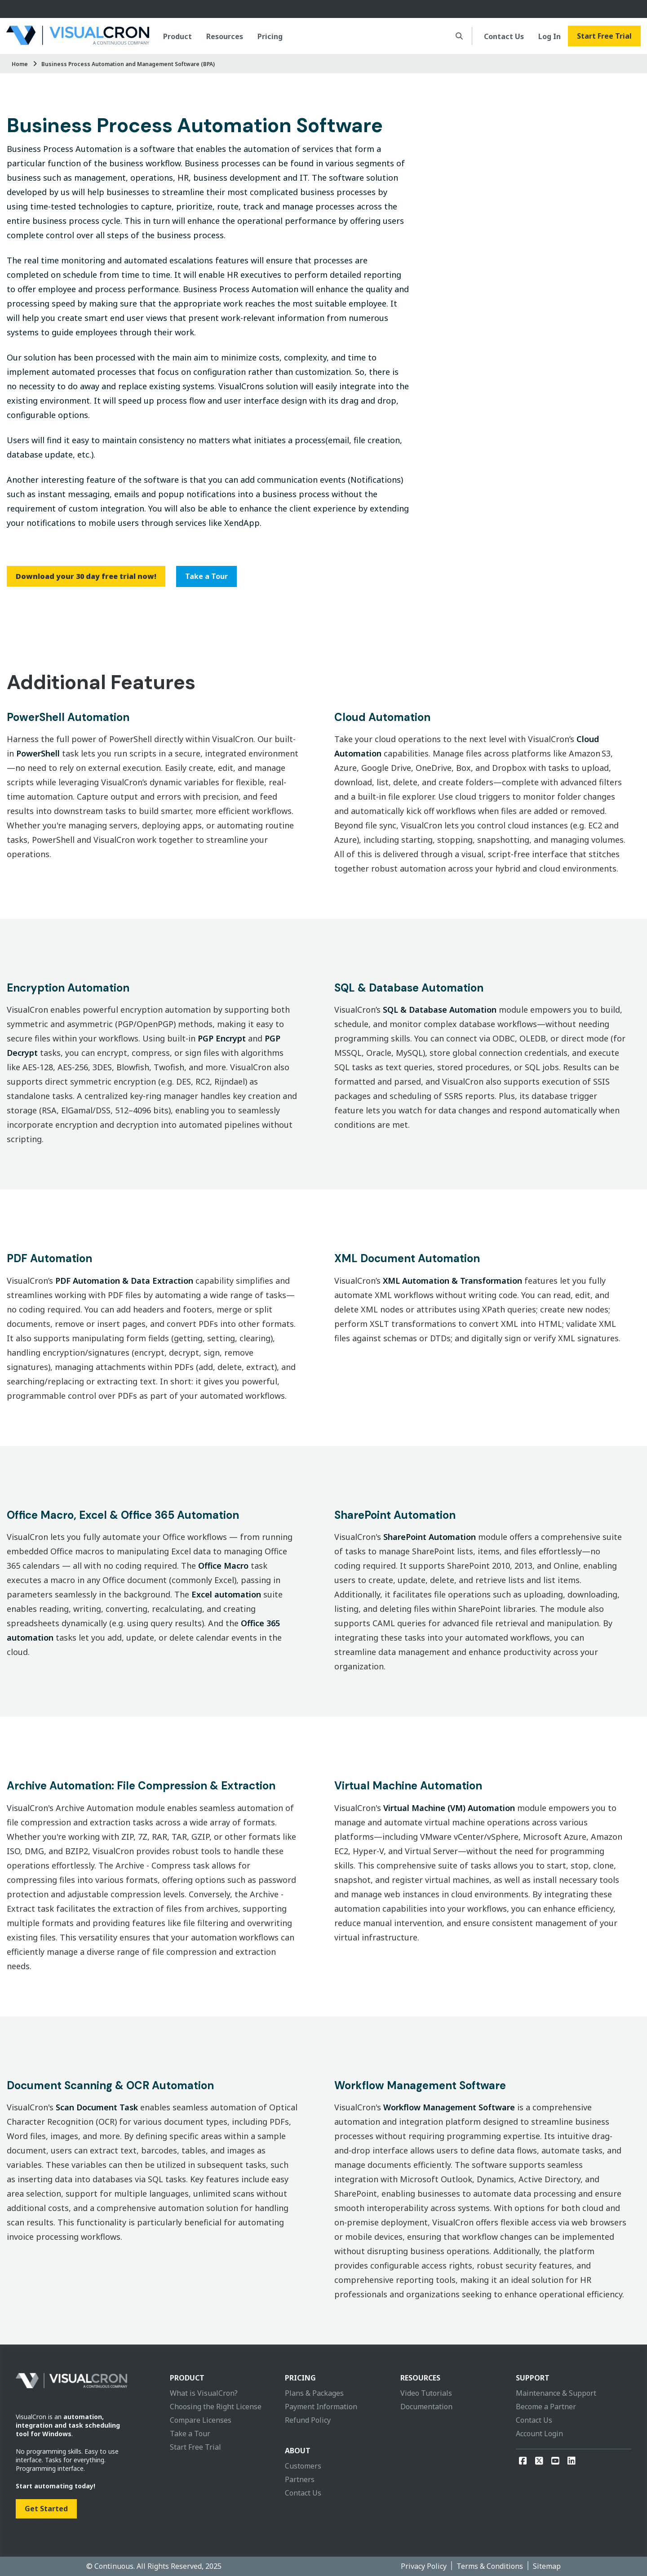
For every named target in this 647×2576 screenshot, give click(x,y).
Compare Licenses (200, 2420)
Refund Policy (308, 2420)
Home (20, 64)
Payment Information (321, 2406)
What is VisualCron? (204, 2393)
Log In (549, 36)
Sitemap (547, 2566)
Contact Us (504, 36)
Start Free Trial (604, 36)
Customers (303, 2466)
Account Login (539, 2433)
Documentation (426, 2406)
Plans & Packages (314, 2393)
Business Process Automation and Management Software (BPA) (128, 64)
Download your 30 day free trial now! (86, 576)
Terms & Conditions (489, 2566)
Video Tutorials (426, 2393)
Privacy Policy (424, 2566)
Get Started (46, 2509)
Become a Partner (546, 2406)
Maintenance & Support (556, 2393)
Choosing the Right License (215, 2406)
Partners (300, 2479)
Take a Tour (206, 576)
